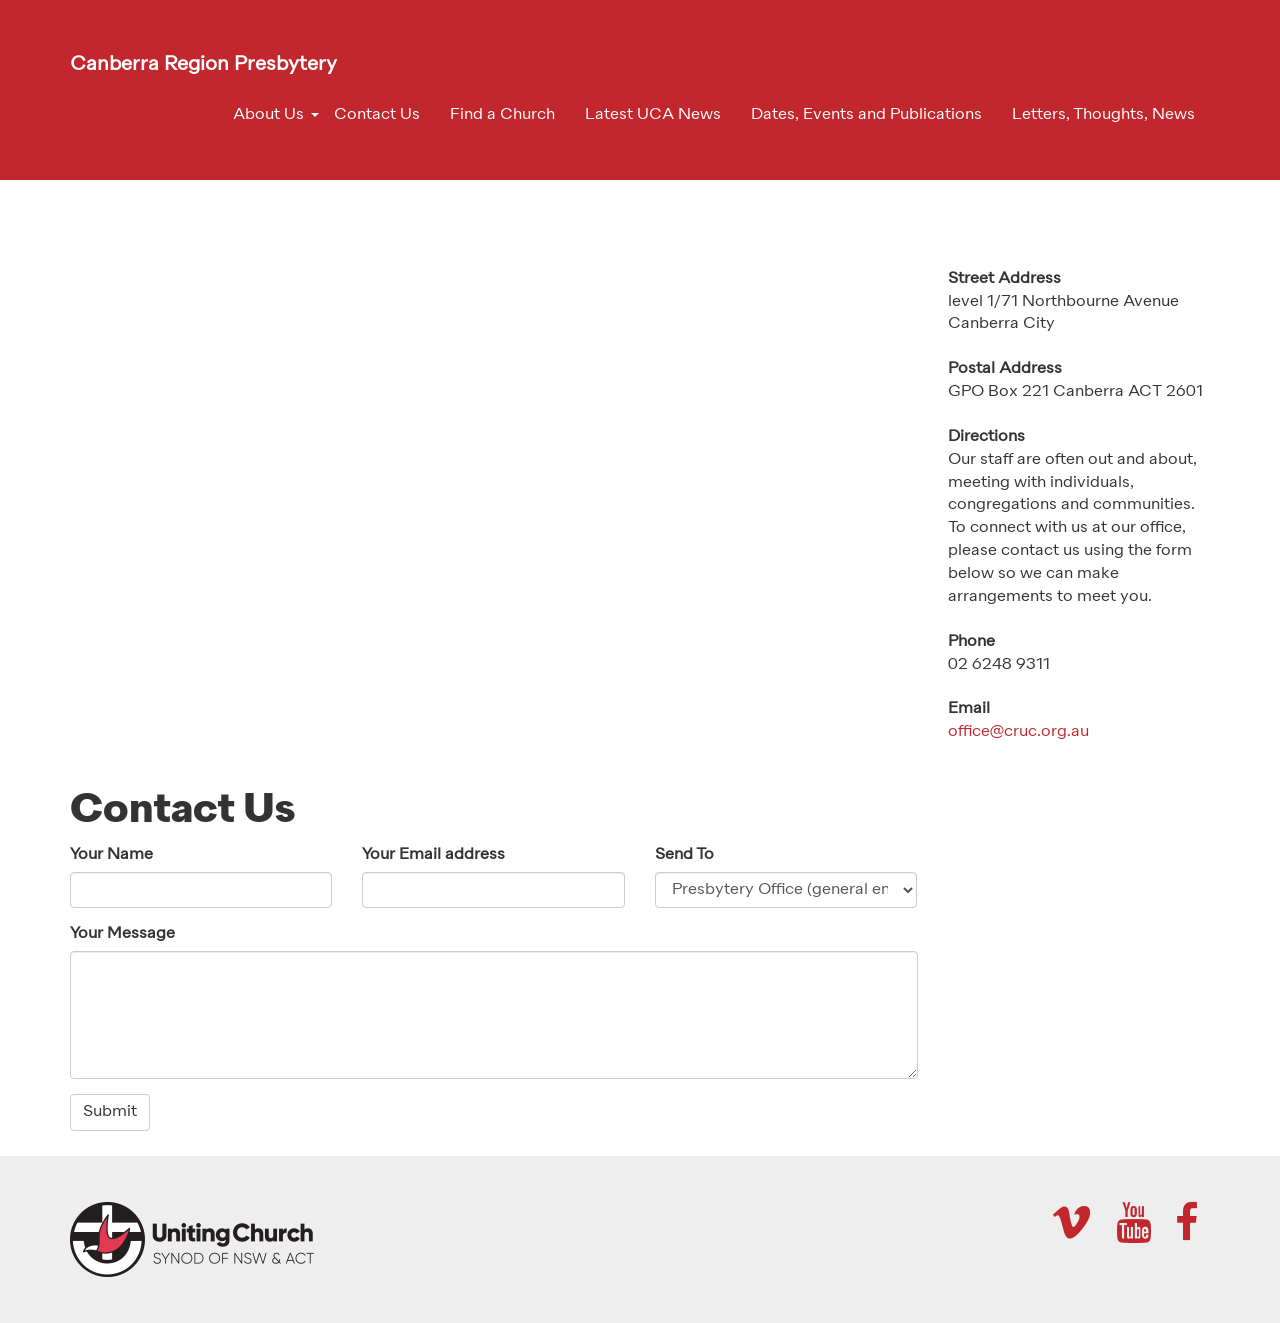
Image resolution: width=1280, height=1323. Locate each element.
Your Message (122, 934)
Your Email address (433, 855)
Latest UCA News (653, 115)
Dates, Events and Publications (866, 115)
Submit (110, 1112)
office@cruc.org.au (1018, 732)
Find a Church (502, 115)
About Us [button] (268, 115)
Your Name (111, 855)
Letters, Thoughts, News (1103, 115)
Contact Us (377, 115)
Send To (684, 855)
